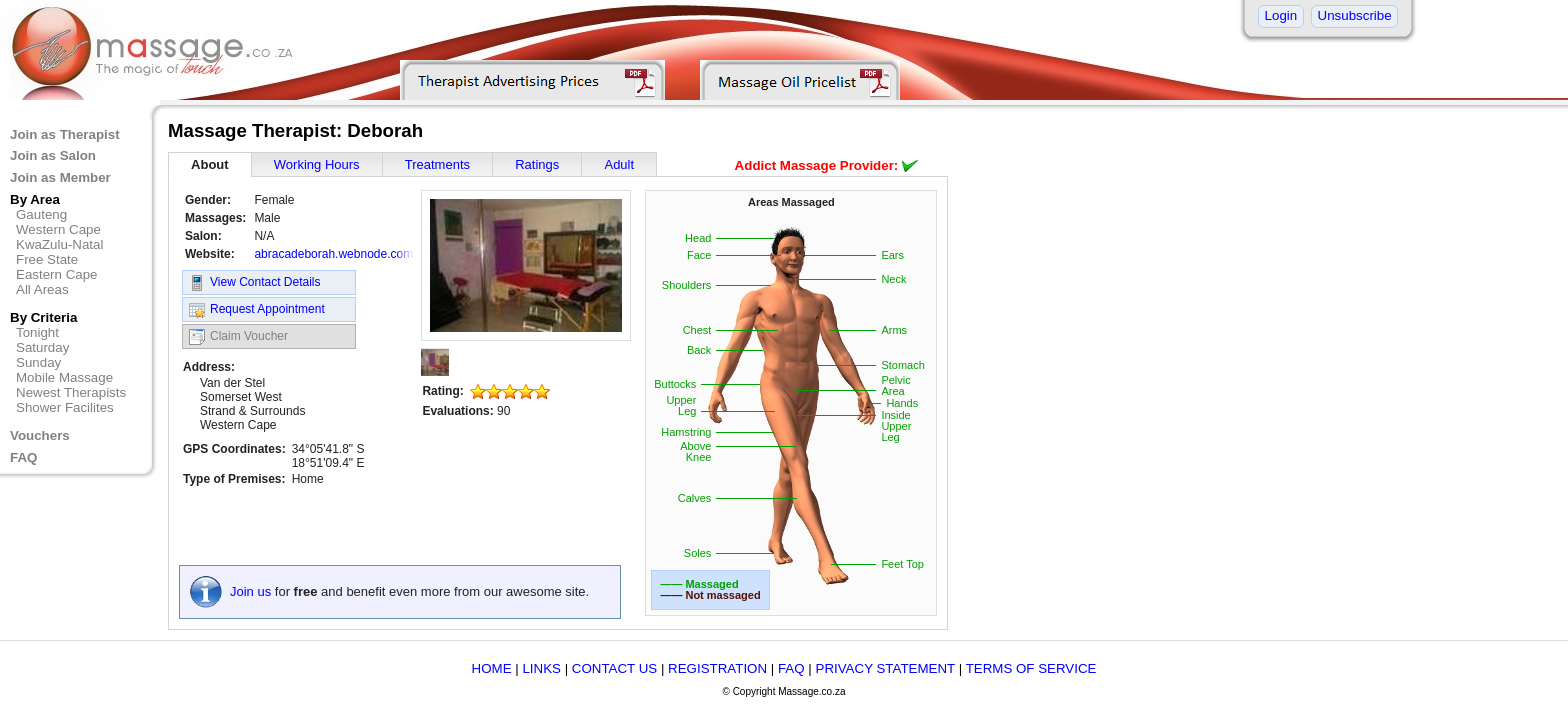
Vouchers (40, 435)
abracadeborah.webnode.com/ (335, 254)
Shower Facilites (65, 407)
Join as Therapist (65, 134)
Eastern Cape (57, 274)
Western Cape (58, 229)
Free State (47, 259)
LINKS (541, 668)
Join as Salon (53, 155)
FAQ (23, 457)
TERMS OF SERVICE (1031, 668)
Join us (250, 591)
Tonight (37, 332)
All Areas (42, 289)
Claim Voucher (238, 337)
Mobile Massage (64, 377)
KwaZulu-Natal (59, 244)
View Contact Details (255, 283)
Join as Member (60, 177)
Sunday (38, 362)
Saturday (42, 347)
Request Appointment (257, 310)
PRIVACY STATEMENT (885, 668)
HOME (492, 668)
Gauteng (41, 214)
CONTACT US (614, 668)
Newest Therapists (71, 392)
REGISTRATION (717, 668)
